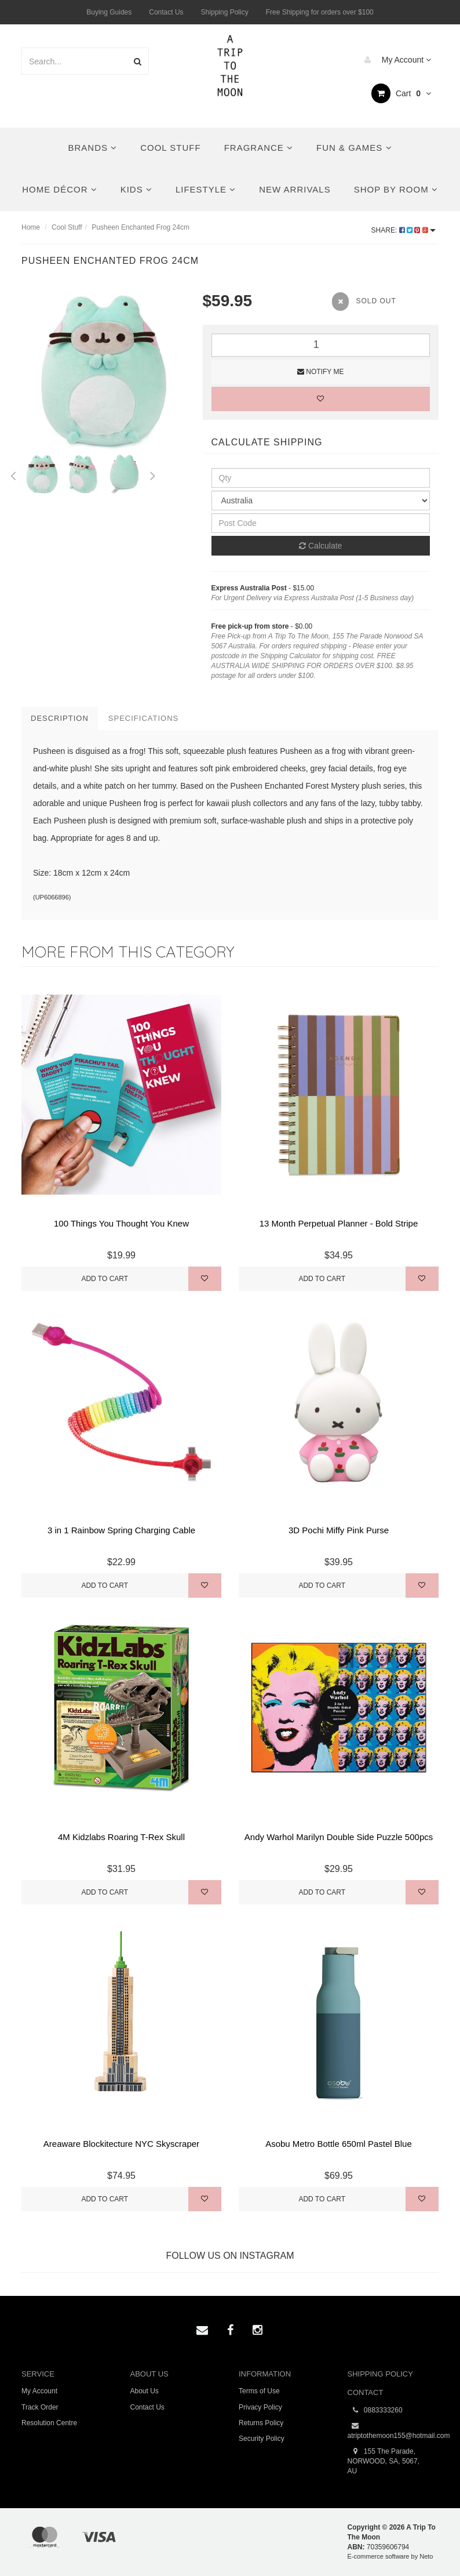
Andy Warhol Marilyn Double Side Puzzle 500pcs (338, 1837)
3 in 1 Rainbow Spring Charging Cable (121, 1530)
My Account (395, 60)
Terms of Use (259, 2391)
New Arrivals (294, 189)
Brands (93, 148)
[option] (103, 371)
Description (60, 718)
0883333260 (375, 2410)
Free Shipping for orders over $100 (320, 12)
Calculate (320, 545)
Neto (426, 2556)
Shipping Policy (225, 12)
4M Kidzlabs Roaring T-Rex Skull (121, 1837)
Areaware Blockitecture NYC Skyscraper (121, 2144)
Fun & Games (354, 148)
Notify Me (320, 372)
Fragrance (258, 148)
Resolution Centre (49, 2423)
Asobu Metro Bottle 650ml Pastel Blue (338, 2144)
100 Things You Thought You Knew (121, 1223)
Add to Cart (104, 1279)
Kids (136, 189)
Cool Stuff (170, 148)
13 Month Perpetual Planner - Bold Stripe (339, 1223)
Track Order (40, 2407)
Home (30, 227)
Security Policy (261, 2438)
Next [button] (153, 474)
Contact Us (166, 12)
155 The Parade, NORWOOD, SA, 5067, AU (383, 2461)
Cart (401, 93)
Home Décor (59, 189)
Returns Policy (261, 2423)
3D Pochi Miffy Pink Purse (339, 1530)
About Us (144, 2391)
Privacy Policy (260, 2407)
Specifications (143, 718)
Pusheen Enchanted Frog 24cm (140, 227)
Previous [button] (13, 474)
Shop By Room (396, 189)
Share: (403, 230)
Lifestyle (206, 189)
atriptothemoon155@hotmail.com (393, 2430)
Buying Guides (109, 12)
